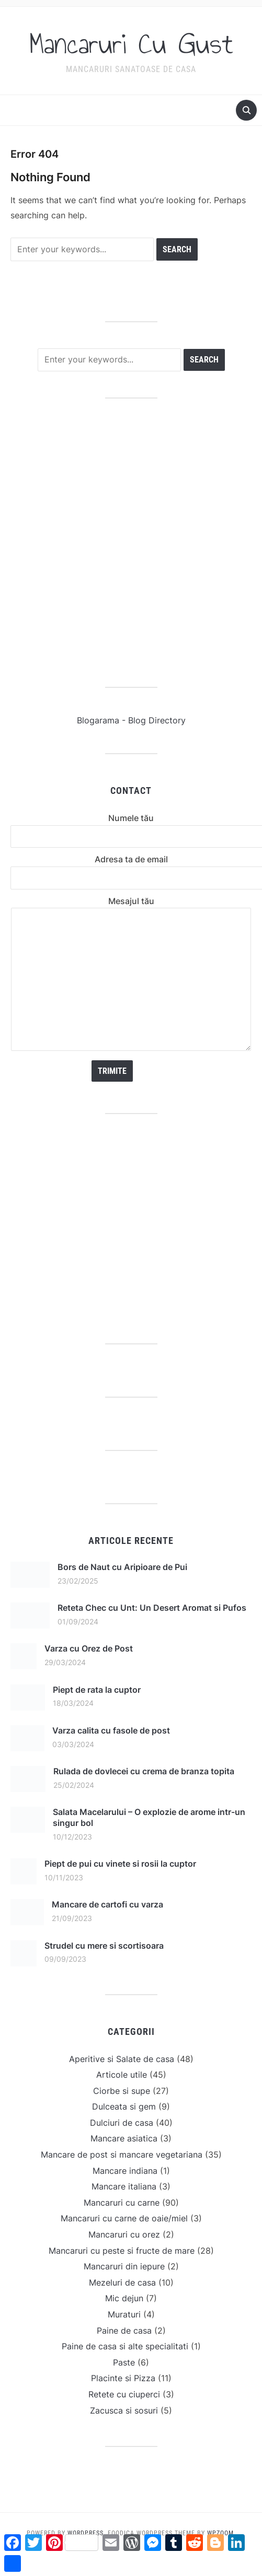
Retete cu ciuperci (124, 2394)
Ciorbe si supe (121, 2091)
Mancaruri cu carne (122, 2202)
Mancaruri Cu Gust (131, 43)
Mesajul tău (131, 974)
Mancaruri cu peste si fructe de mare (122, 2250)
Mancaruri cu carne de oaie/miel (124, 2218)
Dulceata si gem (124, 2106)
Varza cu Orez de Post (88, 1648)
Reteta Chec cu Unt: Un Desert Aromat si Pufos (152, 1607)
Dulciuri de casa (121, 2122)
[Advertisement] (119, 543)
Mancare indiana (125, 2170)
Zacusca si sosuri (124, 2410)
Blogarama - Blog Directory (131, 720)
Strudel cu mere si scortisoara (104, 1945)
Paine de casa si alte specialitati (125, 2346)
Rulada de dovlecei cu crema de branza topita (143, 1771)
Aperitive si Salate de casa (121, 2059)
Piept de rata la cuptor (97, 1689)
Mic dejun (124, 2298)
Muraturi (124, 2314)
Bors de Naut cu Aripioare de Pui (122, 1567)
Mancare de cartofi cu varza (107, 1904)
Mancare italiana (124, 2186)
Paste (124, 2362)
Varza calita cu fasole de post (111, 1730)
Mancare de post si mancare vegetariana (121, 2154)
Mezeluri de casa (122, 2282)
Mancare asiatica (123, 2138)
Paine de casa (124, 2330)
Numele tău (131, 827)
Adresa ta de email (131, 868)
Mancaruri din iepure (124, 2266)
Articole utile (121, 2074)
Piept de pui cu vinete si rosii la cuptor (120, 1863)
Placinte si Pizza (123, 2378)
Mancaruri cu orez (124, 2234)
